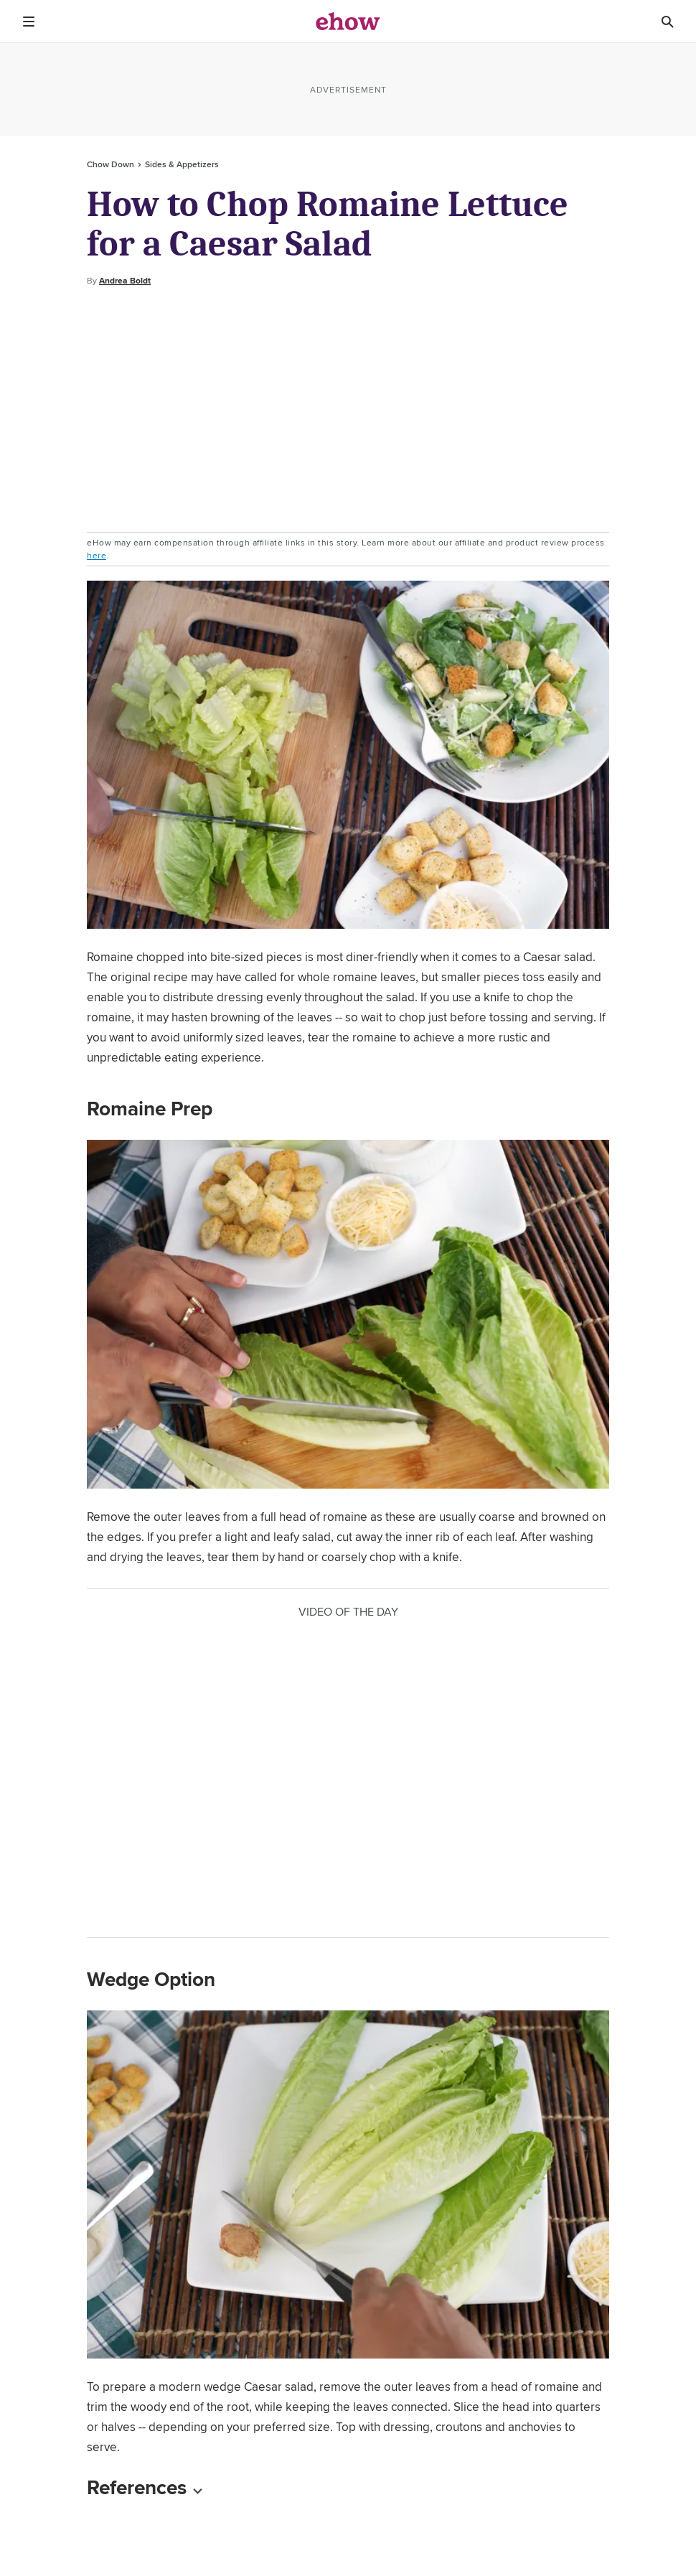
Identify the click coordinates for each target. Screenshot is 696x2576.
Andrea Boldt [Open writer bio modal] (125, 280)
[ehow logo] (348, 21)
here (96, 555)
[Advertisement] (348, 409)
